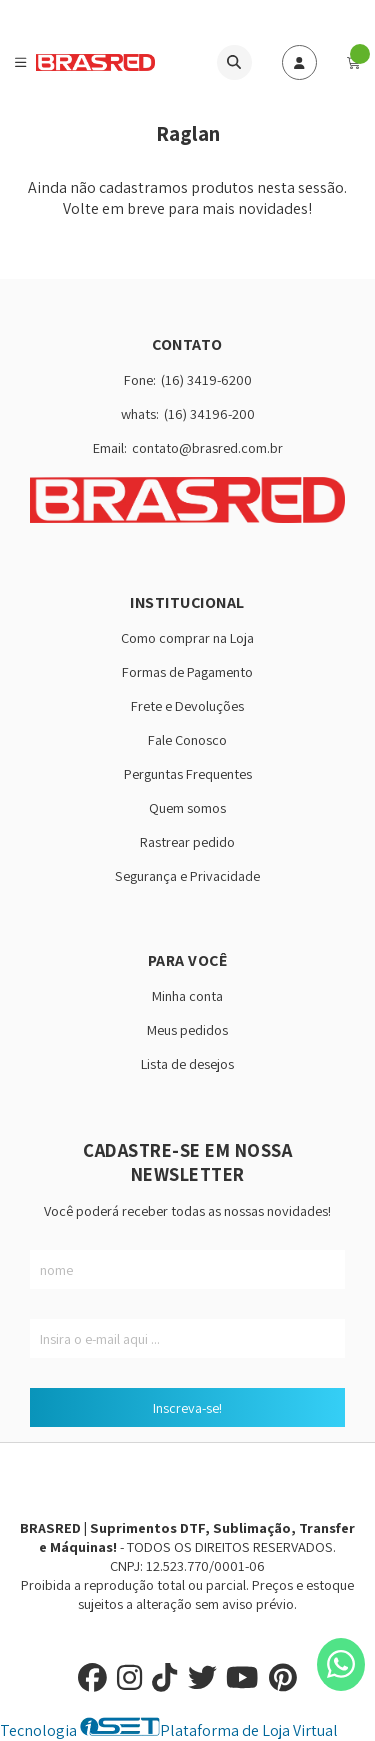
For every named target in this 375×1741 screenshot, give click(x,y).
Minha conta (187, 995)
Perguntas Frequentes (188, 773)
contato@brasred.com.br (207, 447)
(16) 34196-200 (209, 413)
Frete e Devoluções (187, 705)
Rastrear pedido (187, 841)
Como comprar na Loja (187, 637)
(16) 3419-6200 (206, 379)
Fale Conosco (187, 739)
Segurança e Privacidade (187, 875)
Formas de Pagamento (187, 671)
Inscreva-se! (187, 1407)
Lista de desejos (187, 1063)
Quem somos (187, 807)
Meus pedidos (187, 1029)
